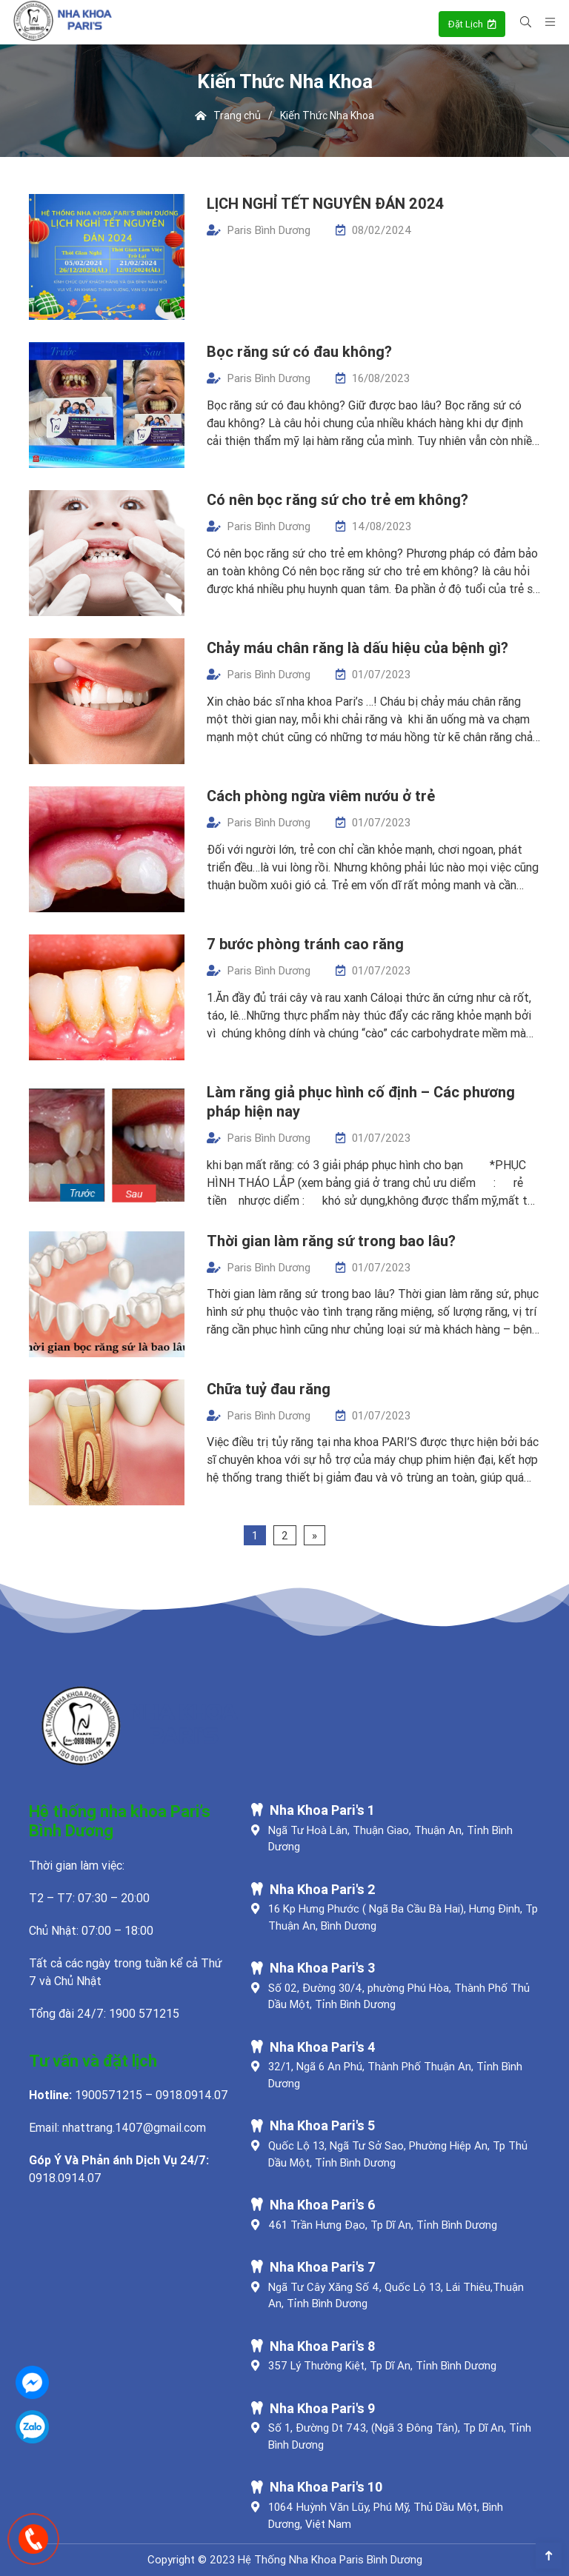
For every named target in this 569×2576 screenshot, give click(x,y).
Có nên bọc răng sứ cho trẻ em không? (337, 499)
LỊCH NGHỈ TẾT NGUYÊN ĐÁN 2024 (325, 203)
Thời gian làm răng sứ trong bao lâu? (331, 1240)
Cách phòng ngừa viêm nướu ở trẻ (321, 795)
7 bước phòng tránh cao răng (305, 943)
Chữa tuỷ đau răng (268, 1388)
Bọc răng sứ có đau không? (299, 351)
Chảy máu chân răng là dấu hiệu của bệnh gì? (357, 647)
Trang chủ (228, 115)
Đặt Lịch (472, 24)
